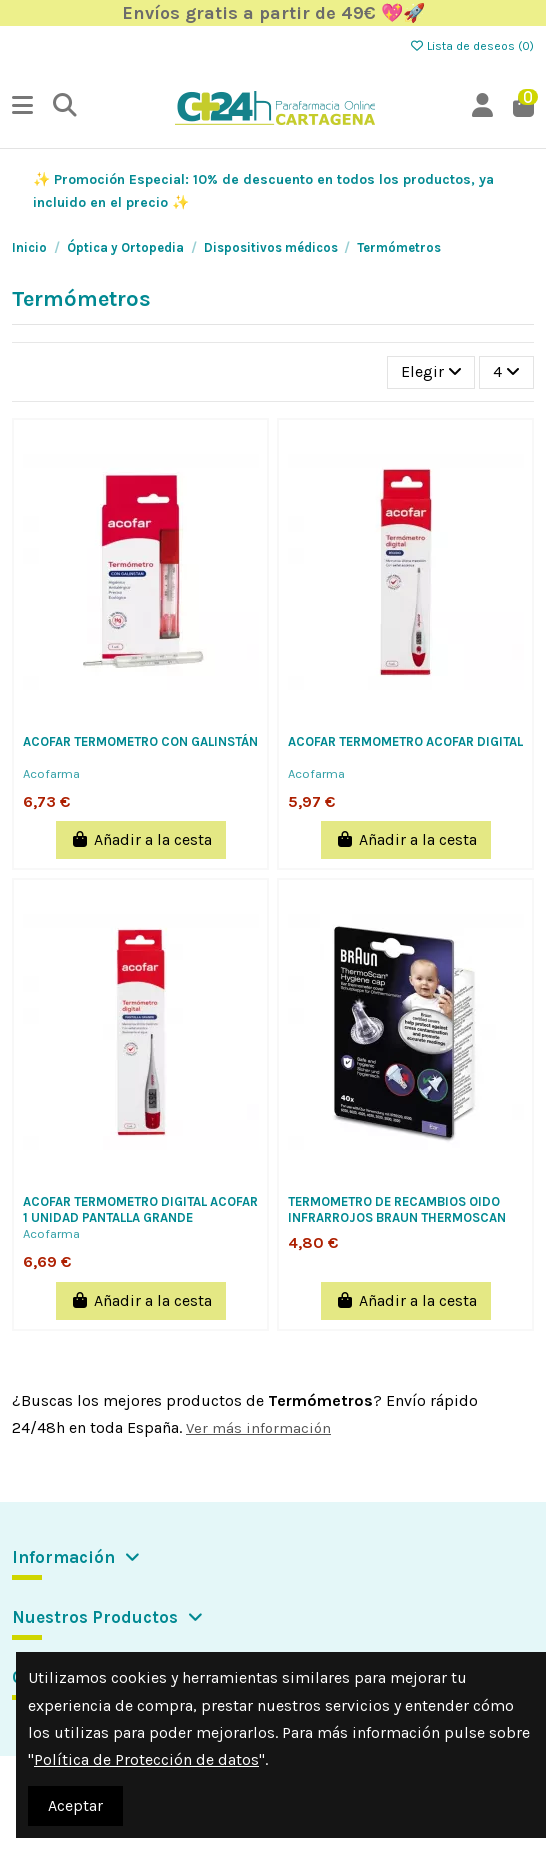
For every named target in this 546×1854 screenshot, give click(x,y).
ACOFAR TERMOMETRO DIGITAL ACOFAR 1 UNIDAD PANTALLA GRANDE (140, 1209)
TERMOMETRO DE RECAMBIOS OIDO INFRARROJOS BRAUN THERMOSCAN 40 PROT (397, 1217)
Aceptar (75, 1805)
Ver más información (258, 1428)
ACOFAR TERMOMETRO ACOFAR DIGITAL (405, 741)
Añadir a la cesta (141, 839)
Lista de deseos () (471, 46)
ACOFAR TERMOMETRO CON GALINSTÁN (140, 741)
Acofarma (51, 773)
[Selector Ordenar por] (431, 372)
